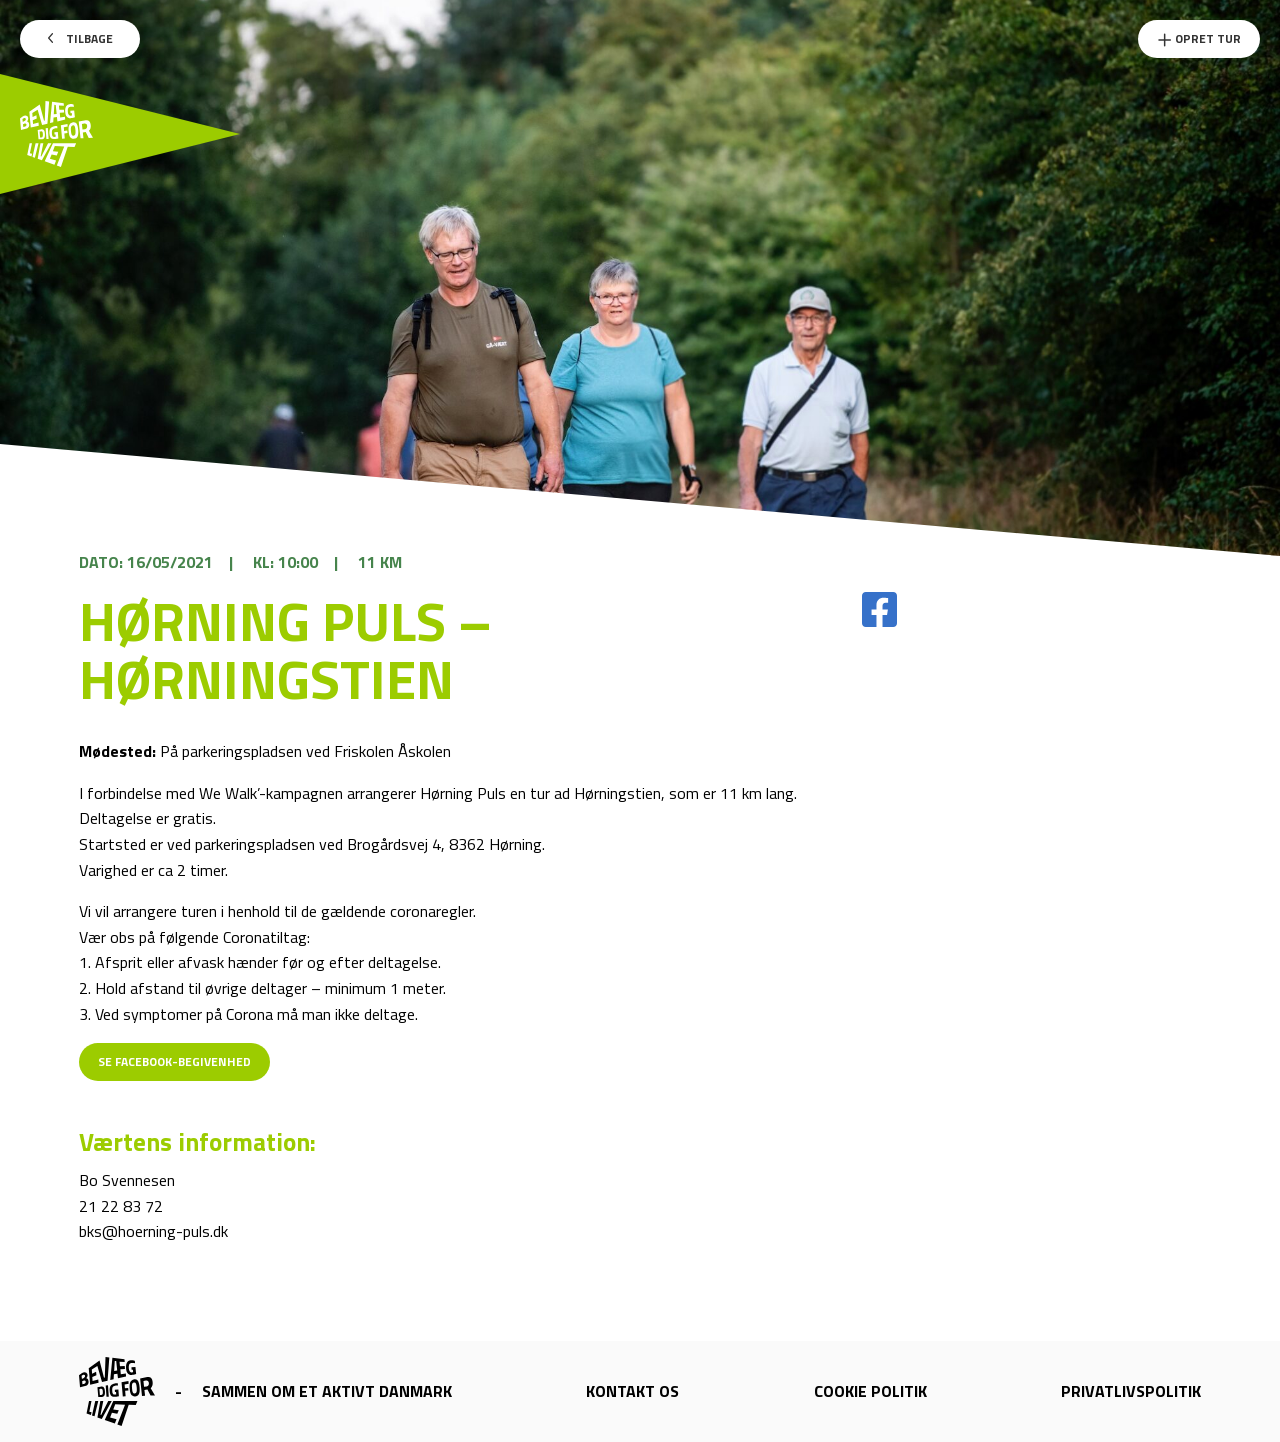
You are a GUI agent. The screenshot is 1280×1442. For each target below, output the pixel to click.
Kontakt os (632, 1391)
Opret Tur (1199, 38)
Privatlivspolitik (1131, 1391)
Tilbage (80, 38)
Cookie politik (870, 1391)
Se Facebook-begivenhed (174, 1061)
